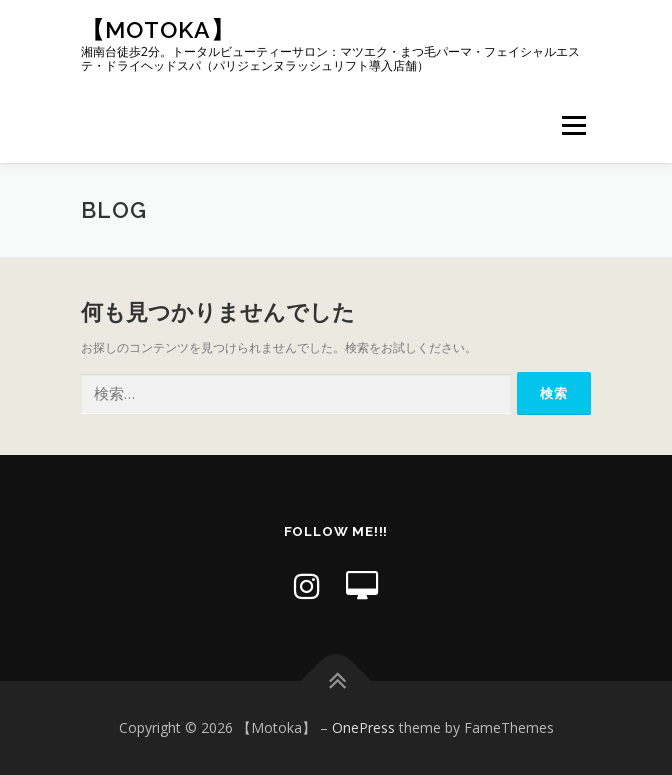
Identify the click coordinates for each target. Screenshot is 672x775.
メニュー (573, 125)
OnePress (363, 727)
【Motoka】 (158, 29)
